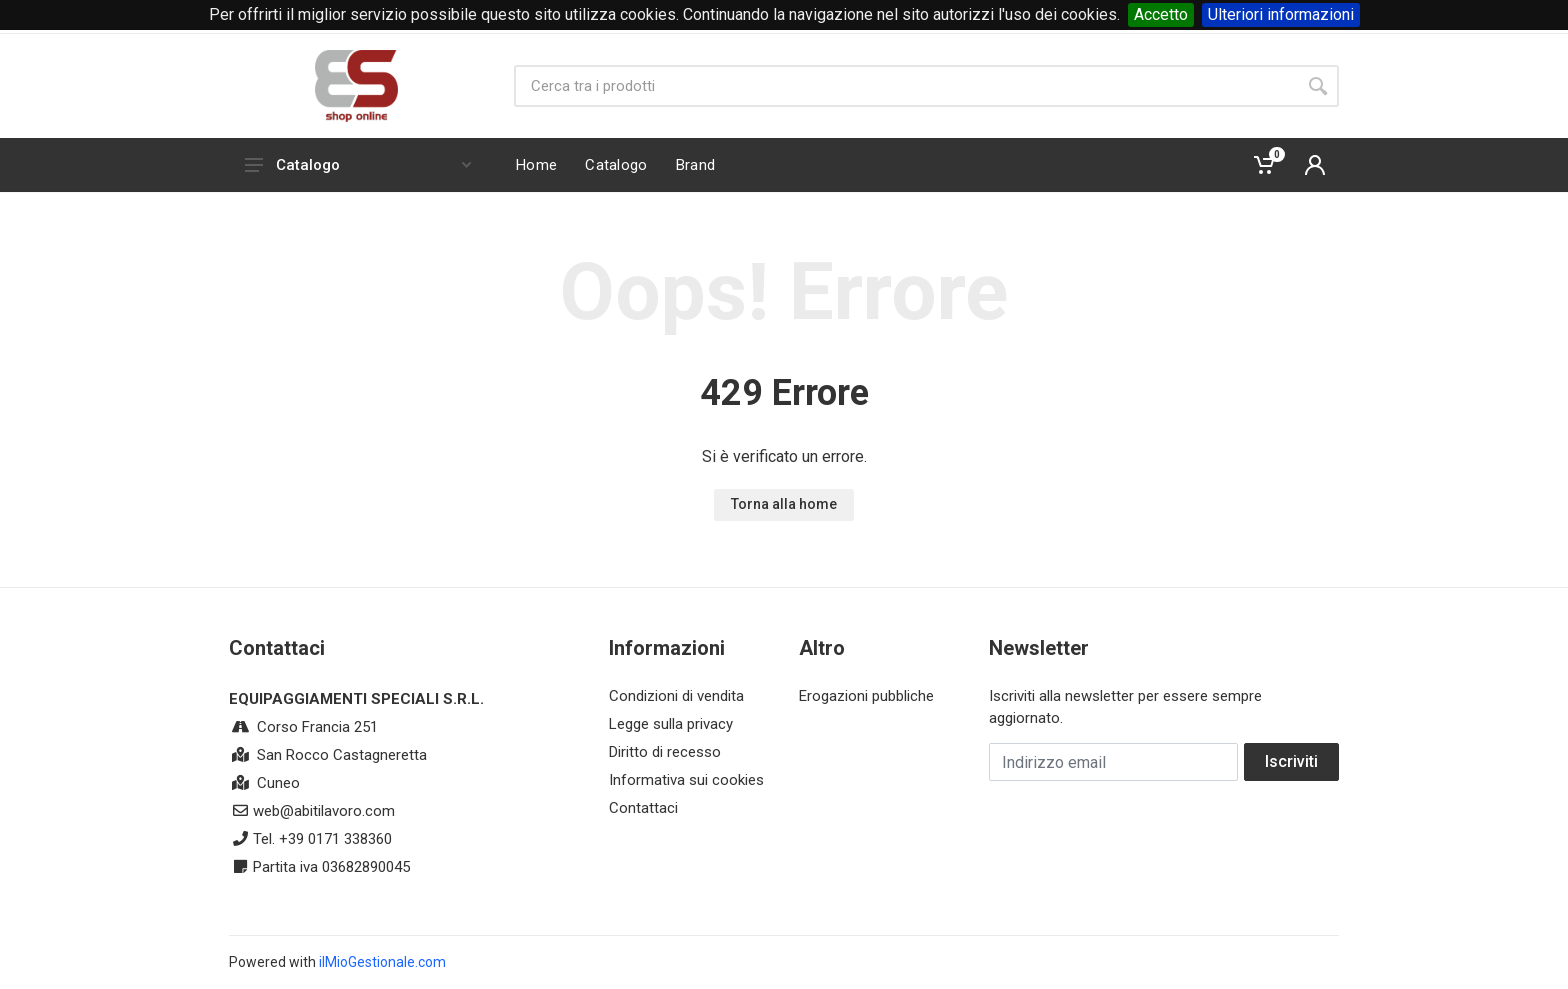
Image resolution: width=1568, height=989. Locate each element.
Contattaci (643, 808)
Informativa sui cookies (686, 780)
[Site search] (905, 86)
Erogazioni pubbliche (866, 696)
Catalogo (358, 165)
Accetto (1161, 14)
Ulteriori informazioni (1281, 14)
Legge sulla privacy (671, 724)
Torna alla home (784, 504)
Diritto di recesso (665, 752)
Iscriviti (1291, 761)
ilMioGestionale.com (382, 962)
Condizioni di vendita (676, 696)
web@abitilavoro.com (324, 811)
